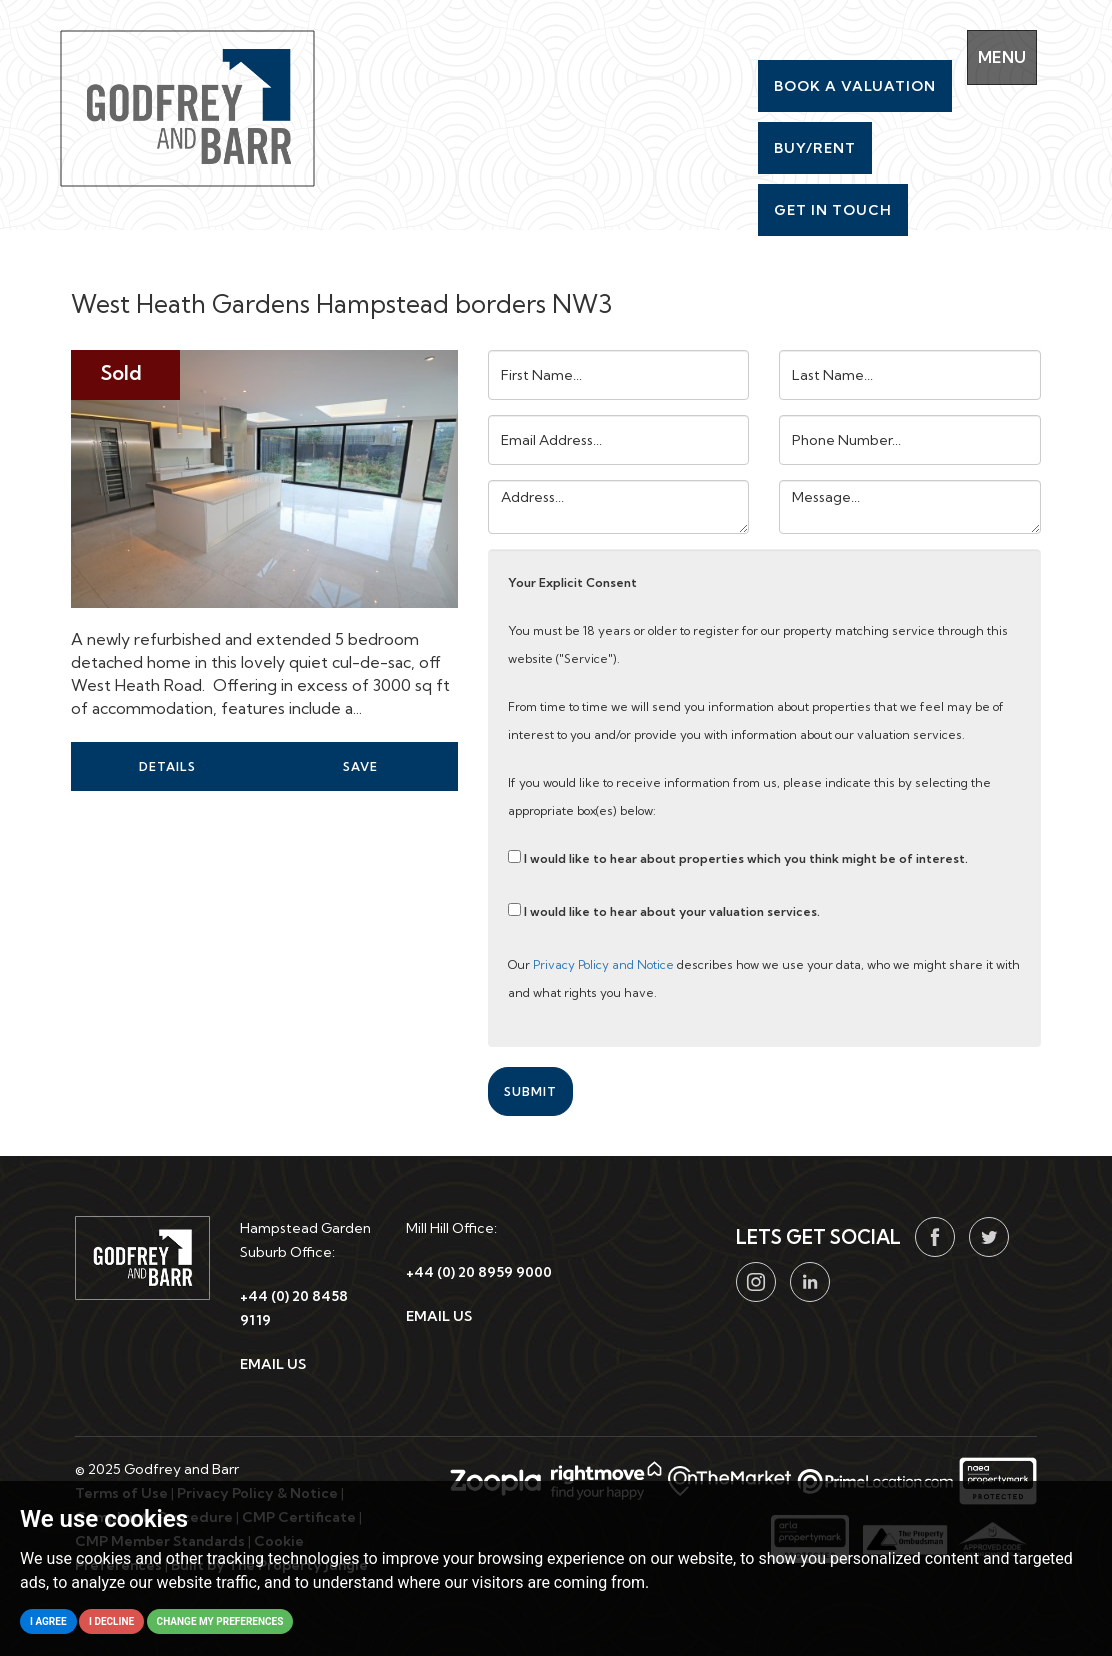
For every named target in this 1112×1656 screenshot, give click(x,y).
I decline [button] (111, 1621)
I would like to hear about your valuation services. (664, 911)
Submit (530, 1091)
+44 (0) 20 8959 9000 (479, 1272)
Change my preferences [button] (220, 1621)
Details (167, 766)
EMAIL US (273, 1364)
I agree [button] (48, 1621)
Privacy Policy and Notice (603, 964)
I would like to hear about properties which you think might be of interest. (738, 858)
